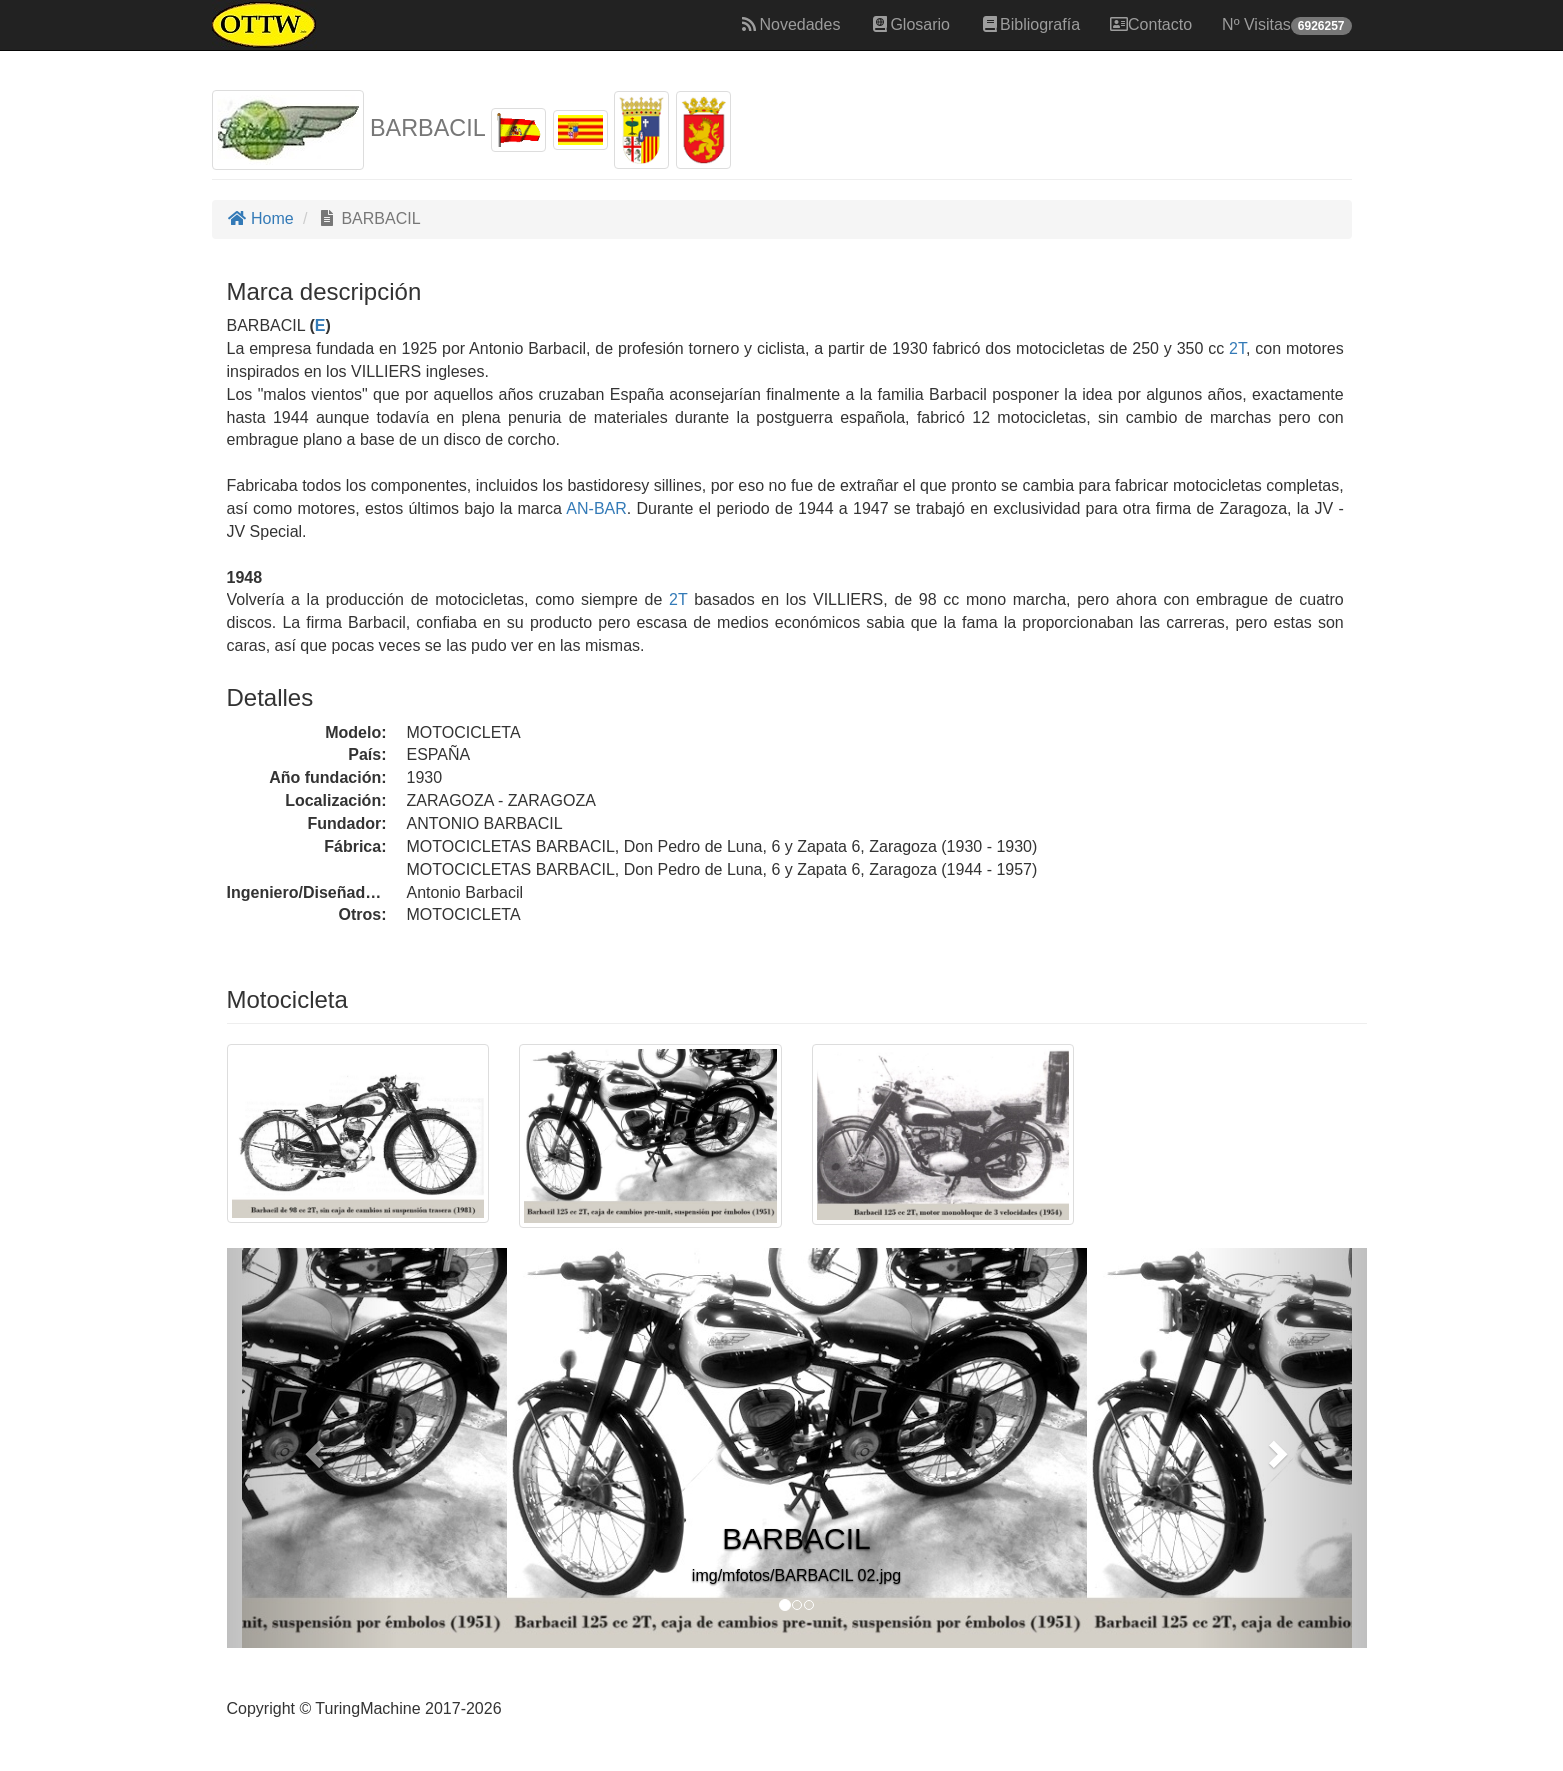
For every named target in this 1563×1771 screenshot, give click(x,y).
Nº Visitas (1286, 25)
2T (1237, 348)
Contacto (1151, 24)
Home (260, 218)
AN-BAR (594, 508)
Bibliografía (1030, 24)
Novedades (789, 24)
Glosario (910, 24)
